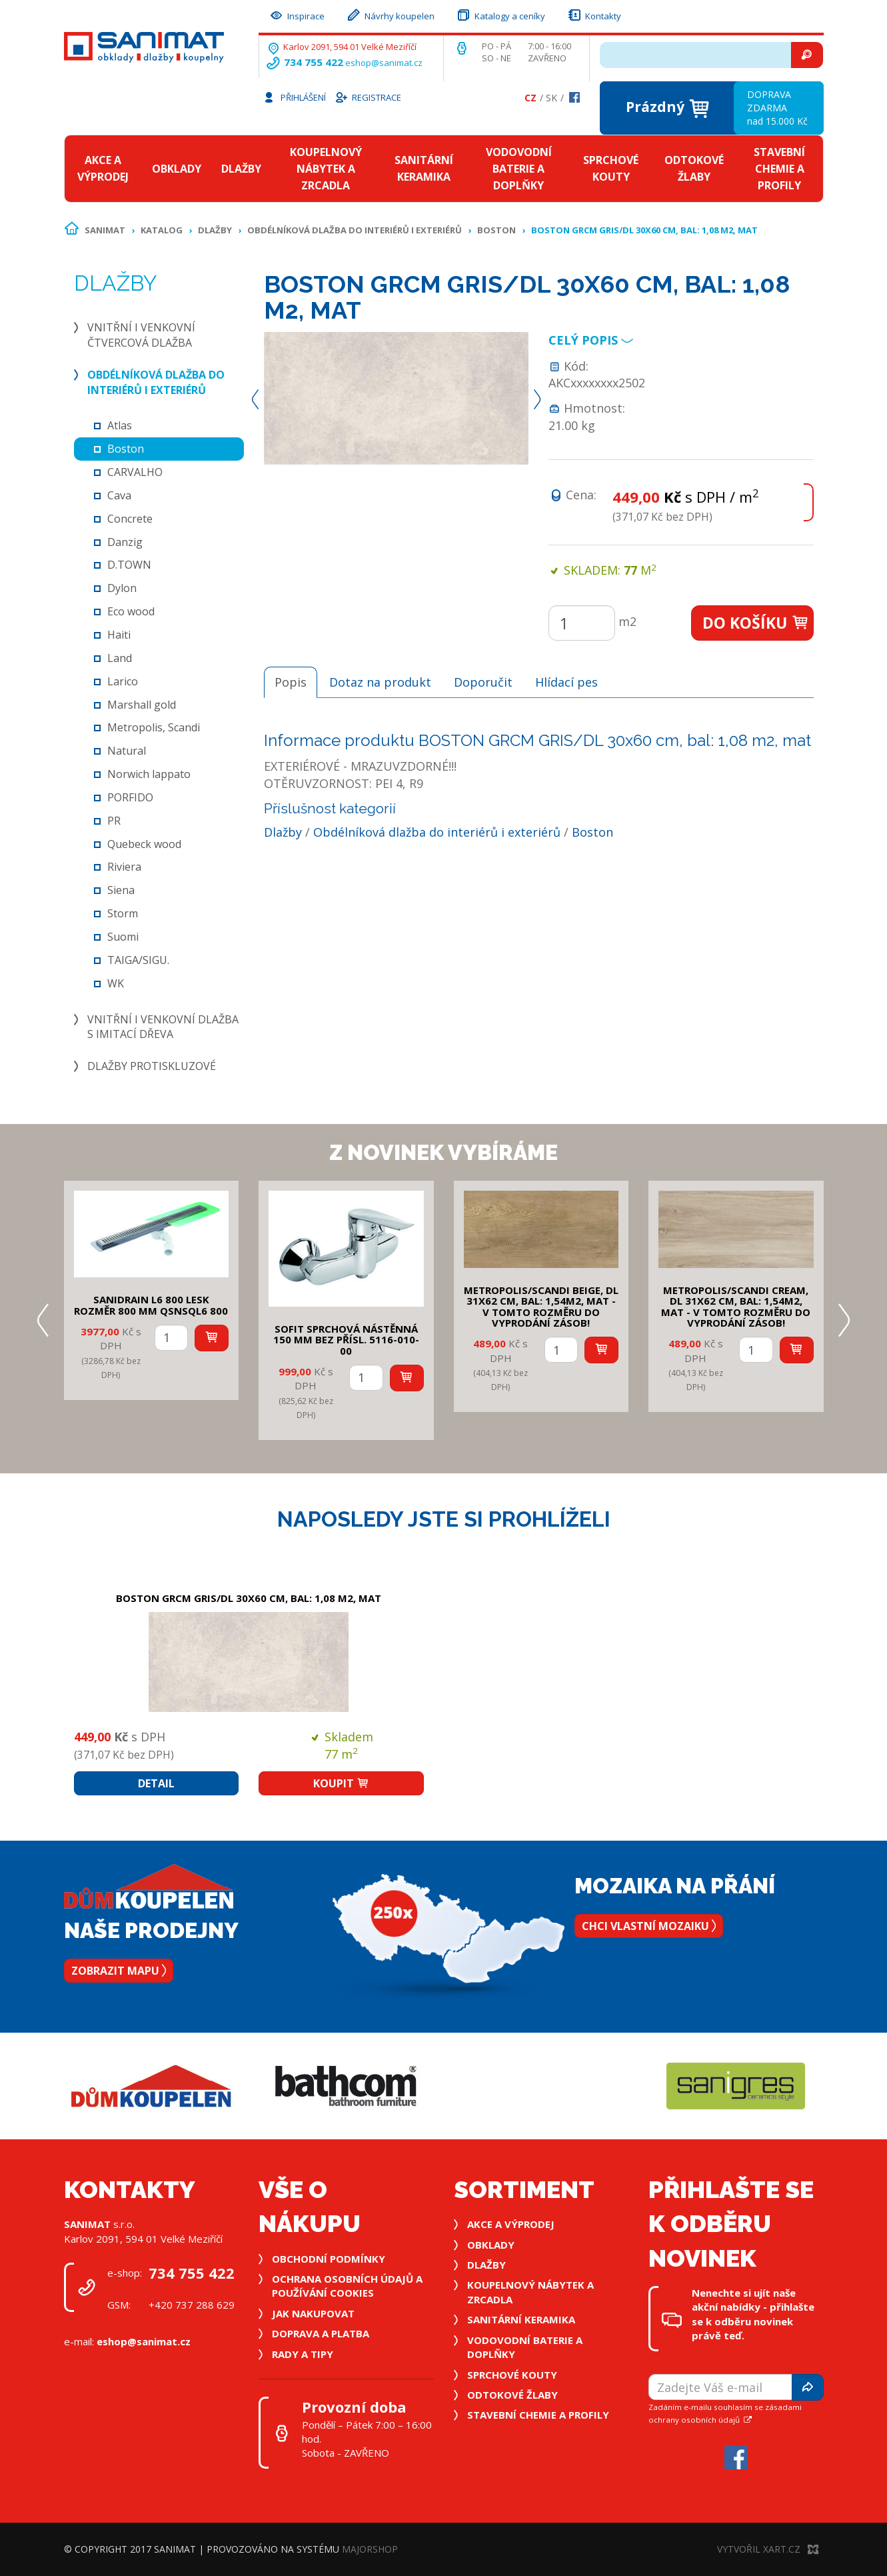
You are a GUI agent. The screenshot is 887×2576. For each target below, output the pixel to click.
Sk (551, 97)
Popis (291, 682)
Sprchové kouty (610, 168)
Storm (122, 913)
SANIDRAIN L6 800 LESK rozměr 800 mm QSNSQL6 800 (151, 1305)
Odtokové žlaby (694, 168)
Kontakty (593, 14)
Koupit (341, 1783)
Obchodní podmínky (328, 2258)
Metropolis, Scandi (153, 727)
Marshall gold (141, 704)
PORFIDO (130, 797)
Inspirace (297, 14)
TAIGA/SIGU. (138, 960)
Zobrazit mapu (118, 1970)
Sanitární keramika (424, 168)
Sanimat (105, 230)
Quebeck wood (144, 844)
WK (115, 983)
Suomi (123, 936)
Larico (122, 681)
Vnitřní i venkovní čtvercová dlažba (141, 335)
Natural (126, 750)
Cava (119, 495)
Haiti (119, 634)
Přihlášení (294, 96)
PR (114, 820)
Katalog (162, 230)
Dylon (122, 588)
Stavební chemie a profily (779, 169)
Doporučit (483, 682)
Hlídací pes (566, 682)
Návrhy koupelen (390, 14)
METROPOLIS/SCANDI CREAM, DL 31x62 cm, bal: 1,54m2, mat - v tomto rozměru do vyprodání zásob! (735, 1306)
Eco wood (131, 611)
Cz (530, 97)
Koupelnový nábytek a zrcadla (326, 169)
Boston (496, 230)
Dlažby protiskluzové (151, 1066)
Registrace (368, 96)
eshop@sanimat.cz (384, 63)
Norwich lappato (149, 774)
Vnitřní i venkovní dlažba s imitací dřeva (163, 1027)
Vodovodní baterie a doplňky (519, 169)
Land (119, 658)
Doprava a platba (320, 2333)
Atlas (119, 425)
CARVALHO (135, 472)
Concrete (130, 518)
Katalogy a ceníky (500, 14)
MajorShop (370, 2549)
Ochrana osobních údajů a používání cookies (347, 2285)
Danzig (125, 542)
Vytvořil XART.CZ (768, 2549)
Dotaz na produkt (380, 682)
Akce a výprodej (103, 168)
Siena (121, 890)
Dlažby (241, 168)
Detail (156, 1783)
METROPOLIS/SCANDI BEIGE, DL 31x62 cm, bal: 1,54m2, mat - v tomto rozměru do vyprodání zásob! (541, 1306)
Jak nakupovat (313, 2313)
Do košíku (756, 622)
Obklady (176, 168)
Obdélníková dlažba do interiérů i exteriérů (354, 230)
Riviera (124, 866)
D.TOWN (129, 564)
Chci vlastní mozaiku (649, 1926)
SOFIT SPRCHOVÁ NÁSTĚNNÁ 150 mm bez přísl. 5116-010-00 (346, 1339)
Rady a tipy (302, 2354)
